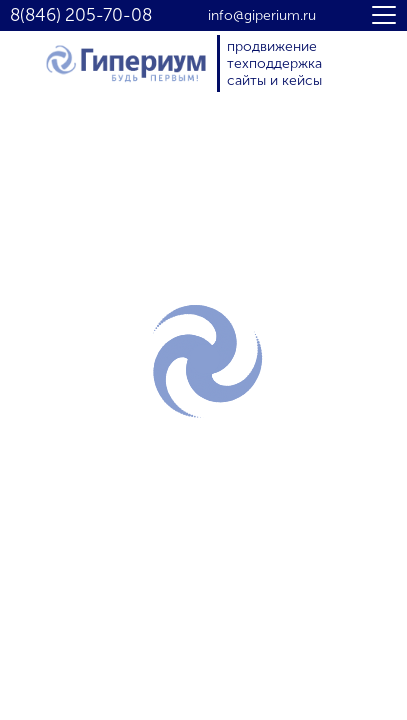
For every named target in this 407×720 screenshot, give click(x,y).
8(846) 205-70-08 (81, 16)
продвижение (272, 46)
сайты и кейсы (274, 80)
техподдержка (274, 63)
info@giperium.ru (262, 16)
